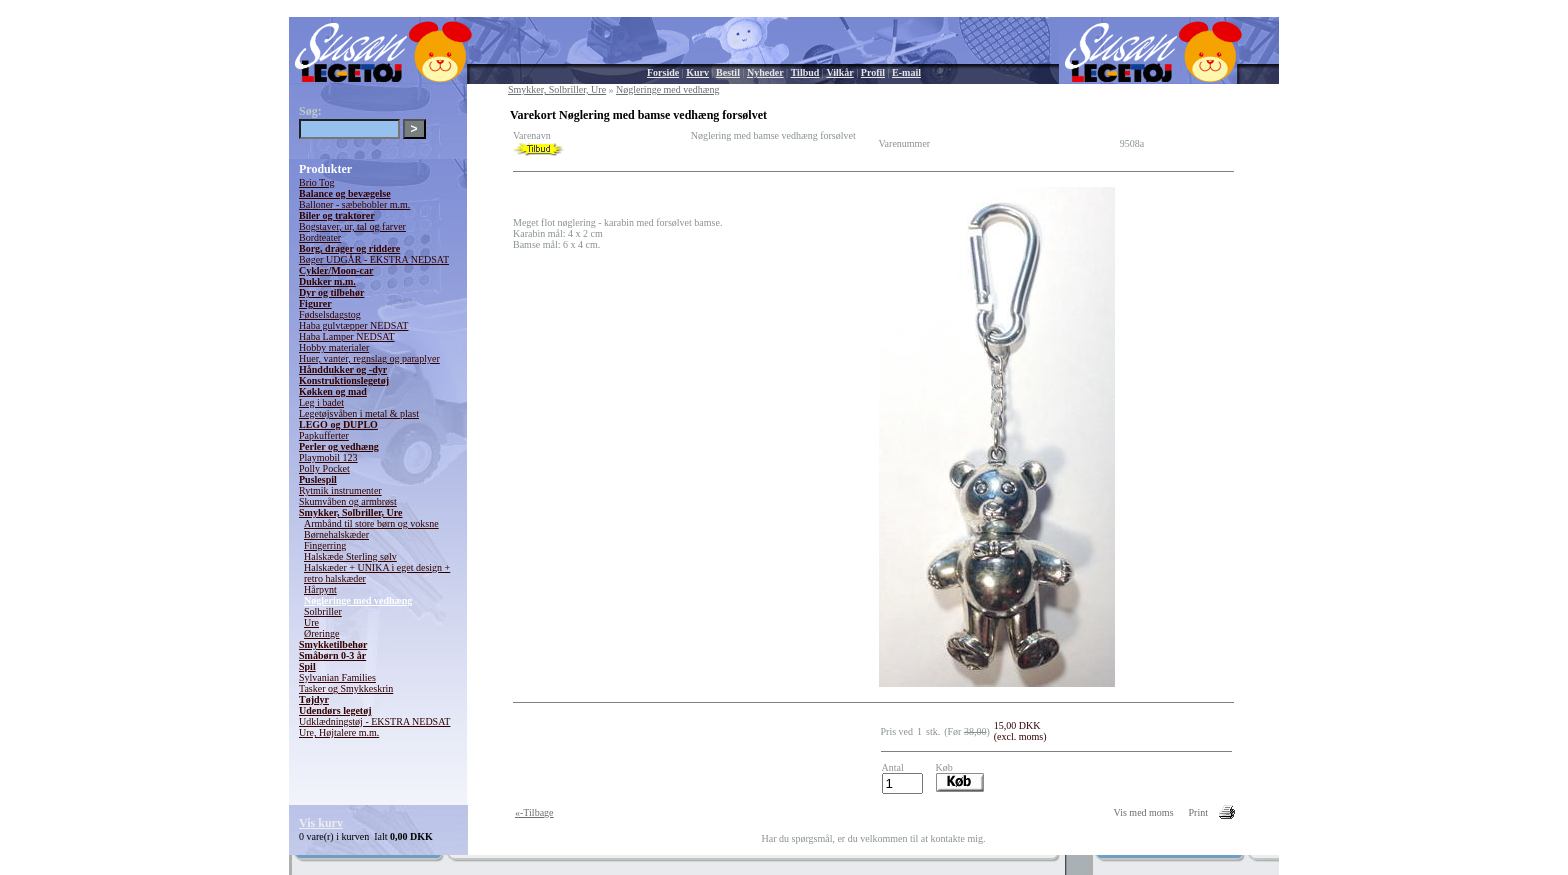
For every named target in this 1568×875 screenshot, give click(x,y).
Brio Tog (317, 182)
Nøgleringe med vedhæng (358, 600)
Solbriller (323, 611)
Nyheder (765, 72)
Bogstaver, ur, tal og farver (352, 226)
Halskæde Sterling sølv (350, 556)
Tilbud (805, 72)
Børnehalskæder (336, 534)
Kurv (697, 72)
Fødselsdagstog (330, 314)
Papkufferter (324, 435)
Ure (311, 622)
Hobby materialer (334, 347)
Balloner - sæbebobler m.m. (354, 204)
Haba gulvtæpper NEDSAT (353, 325)
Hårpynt (320, 589)
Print (1198, 812)
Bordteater (320, 237)
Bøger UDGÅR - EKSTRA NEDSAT (374, 259)
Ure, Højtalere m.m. (339, 732)
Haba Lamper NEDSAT (347, 336)
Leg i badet (321, 402)
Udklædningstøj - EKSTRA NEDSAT (374, 721)
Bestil (728, 72)
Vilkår (839, 72)
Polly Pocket (324, 468)
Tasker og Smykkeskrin (346, 688)
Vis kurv (321, 823)
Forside (663, 72)
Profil (873, 72)
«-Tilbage (534, 812)
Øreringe (322, 633)
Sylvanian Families (337, 677)
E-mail (906, 72)
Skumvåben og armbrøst (348, 501)
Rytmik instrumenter (340, 490)
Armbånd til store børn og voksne (371, 523)
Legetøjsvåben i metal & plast (359, 413)
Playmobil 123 (328, 457)
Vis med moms (1144, 812)
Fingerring (325, 545)
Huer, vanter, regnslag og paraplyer (369, 358)
